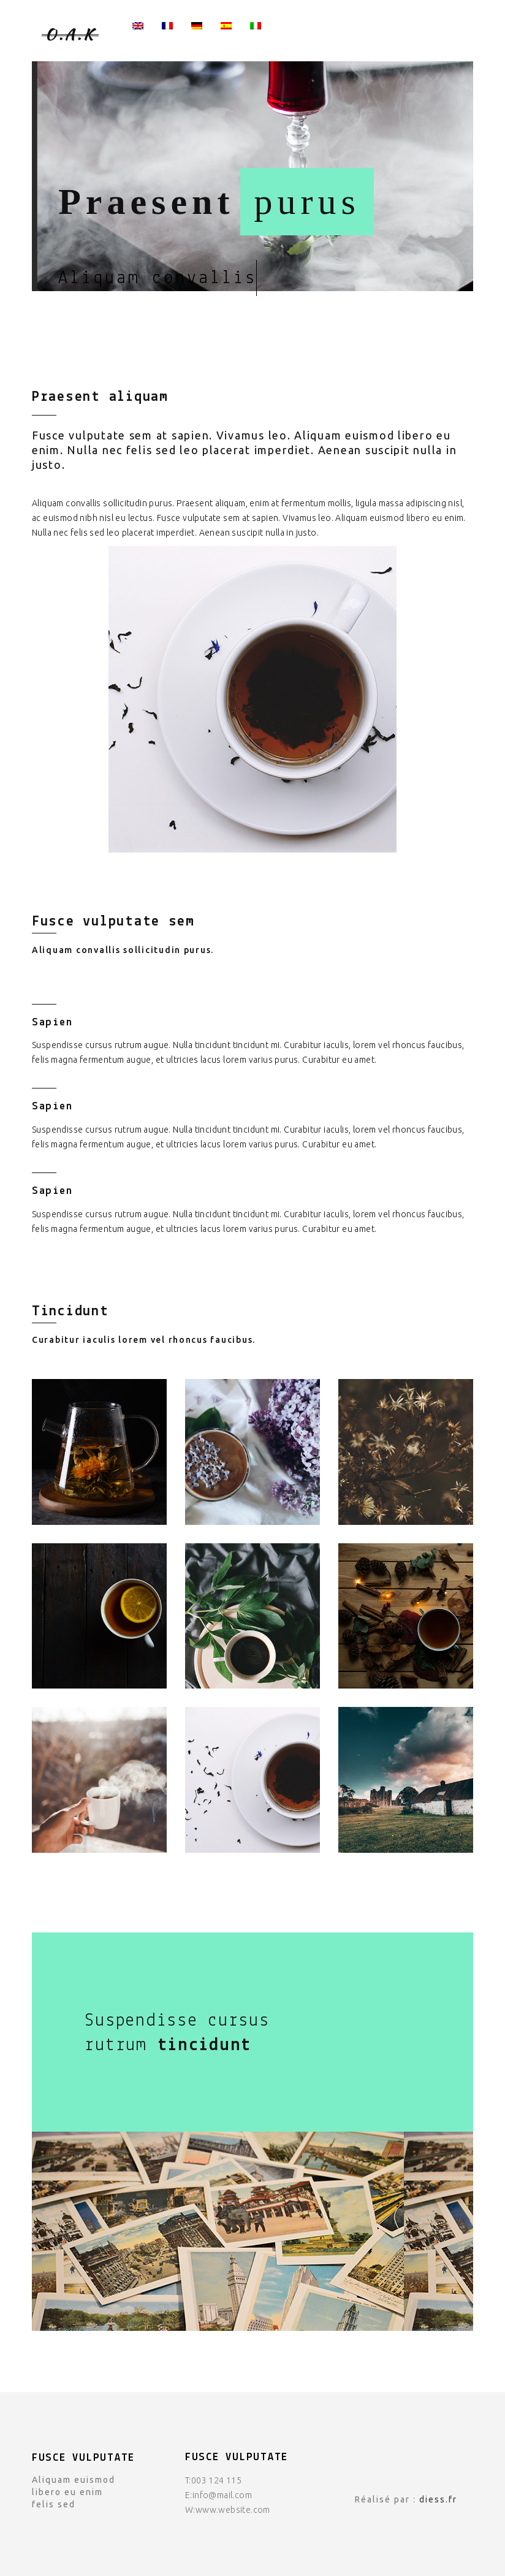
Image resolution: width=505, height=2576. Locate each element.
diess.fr (438, 2499)
